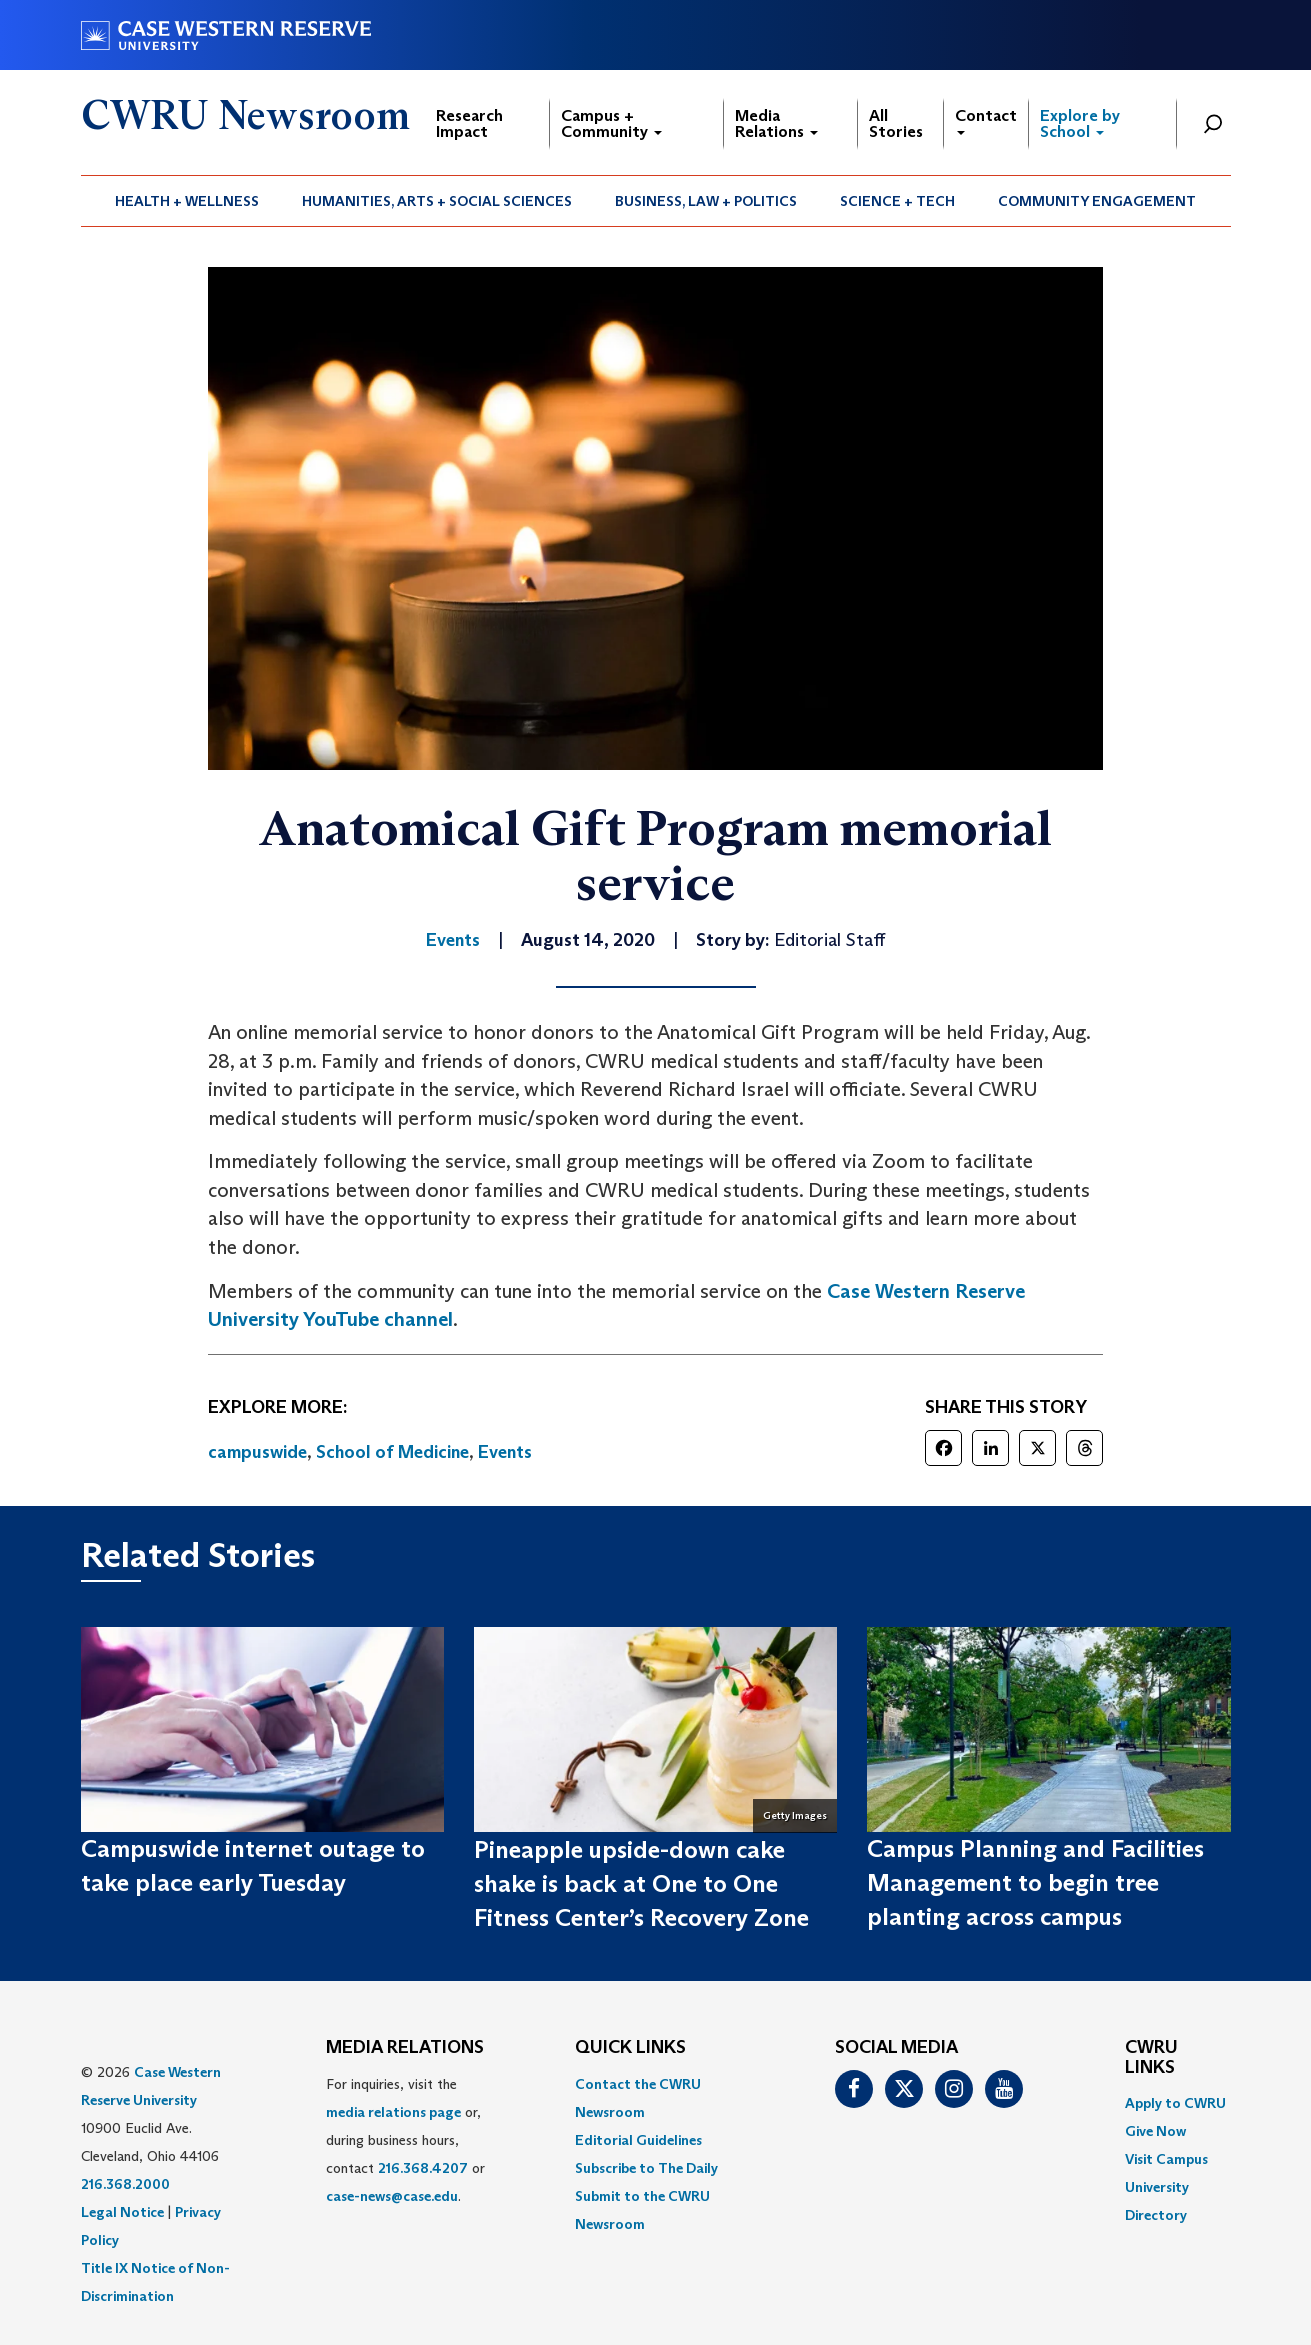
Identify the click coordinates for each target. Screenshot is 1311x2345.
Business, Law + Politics (706, 201)
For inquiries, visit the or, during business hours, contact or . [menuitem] (405, 2140)
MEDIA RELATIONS (405, 2048)
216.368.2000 (125, 2184)
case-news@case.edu (392, 2196)
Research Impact (469, 123)
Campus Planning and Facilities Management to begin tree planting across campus (1035, 1883)
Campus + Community (611, 123)
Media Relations (776, 123)
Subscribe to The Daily (646, 2168)
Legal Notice (122, 2212)
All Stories (896, 123)
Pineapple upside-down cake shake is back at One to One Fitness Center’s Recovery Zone (641, 1884)
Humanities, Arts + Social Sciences (437, 201)
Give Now (1155, 2131)
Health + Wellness (187, 201)
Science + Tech (897, 201)
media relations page (393, 2112)
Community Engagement (1097, 201)
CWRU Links (1151, 2058)
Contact (986, 120)
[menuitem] (187, 201)
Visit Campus (1166, 2159)
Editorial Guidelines (638, 2140)
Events (505, 1452)
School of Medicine (392, 1452)
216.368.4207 (423, 2168)
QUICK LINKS (630, 2048)
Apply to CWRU (1175, 2103)
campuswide (257, 1452)
